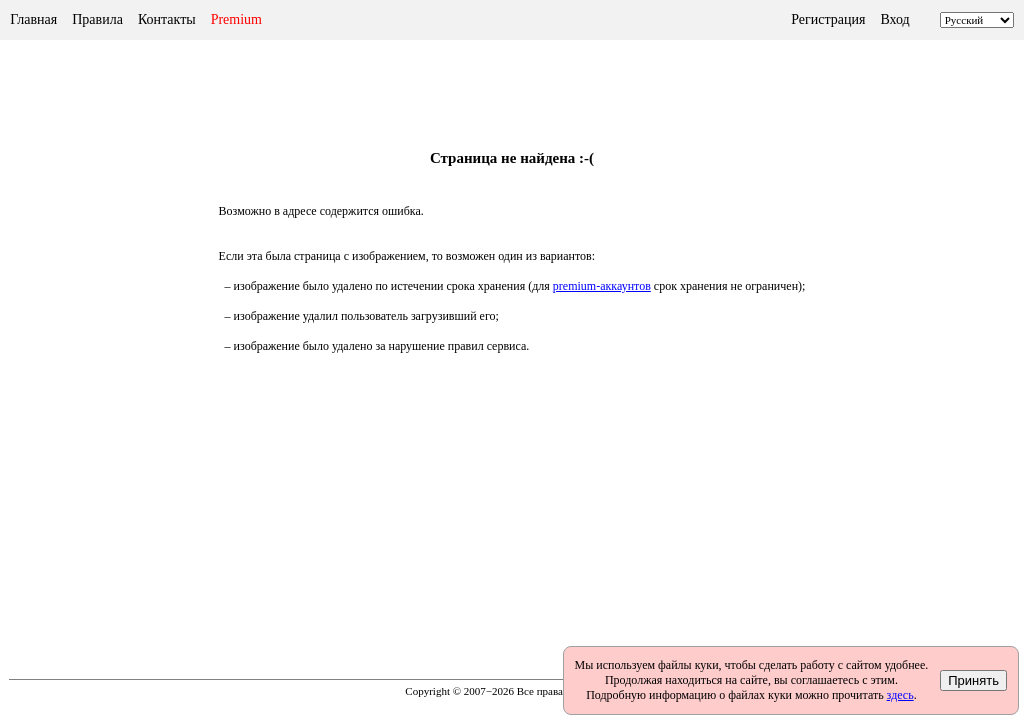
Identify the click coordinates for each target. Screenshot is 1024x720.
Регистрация (828, 19)
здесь (900, 695)
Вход (894, 19)
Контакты (167, 19)
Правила (97, 19)
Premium (236, 19)
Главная (33, 19)
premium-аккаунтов (602, 286)
